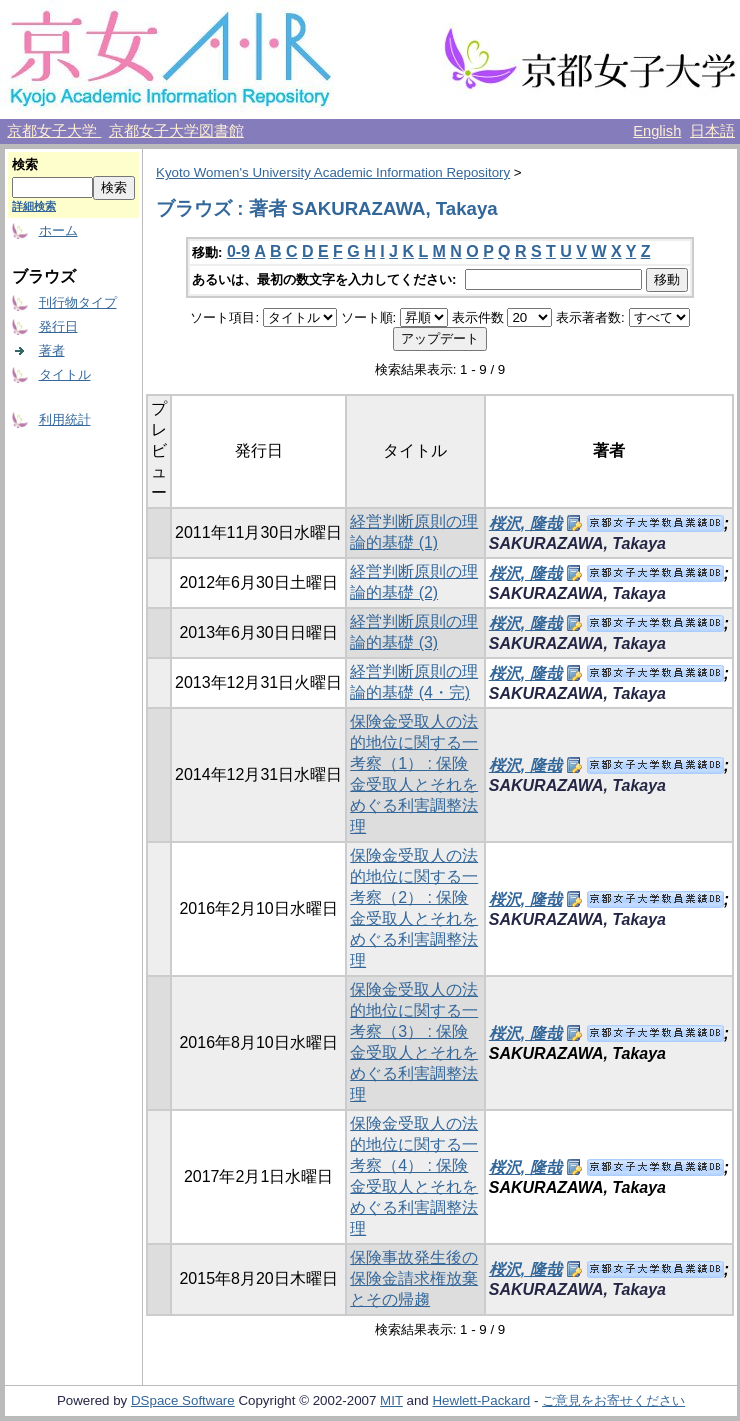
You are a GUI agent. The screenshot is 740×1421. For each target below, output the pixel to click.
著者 (52, 350)
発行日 (58, 326)
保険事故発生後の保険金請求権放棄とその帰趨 (414, 1278)
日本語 (712, 131)
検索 (25, 164)
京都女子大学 (54, 131)
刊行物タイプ (78, 302)
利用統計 (65, 419)
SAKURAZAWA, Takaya (577, 543)
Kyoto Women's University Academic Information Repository (333, 172)
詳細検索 (34, 206)
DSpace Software (183, 1400)
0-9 (238, 251)
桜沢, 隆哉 (525, 523)
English (657, 131)
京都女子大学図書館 (176, 131)
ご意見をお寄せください (613, 1400)
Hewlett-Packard (481, 1400)
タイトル (65, 374)
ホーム (58, 230)
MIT (391, 1400)
